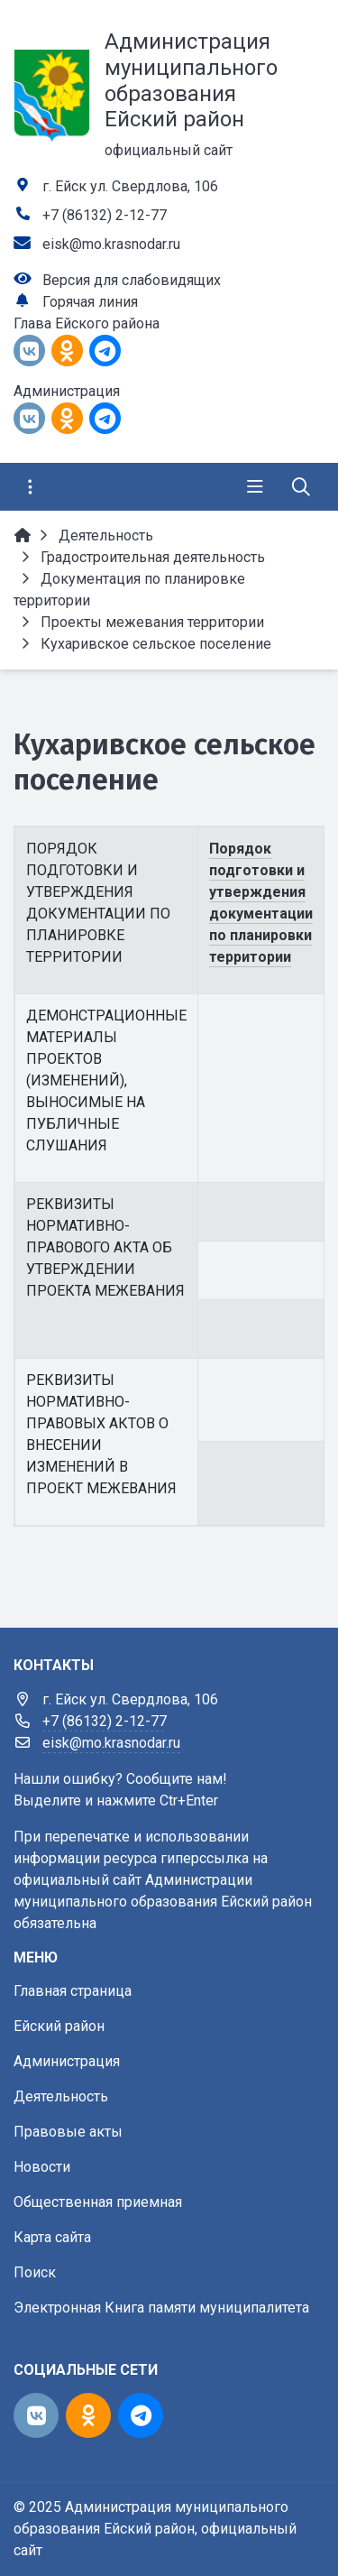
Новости (42, 2166)
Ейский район (59, 2026)
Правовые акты (68, 2131)
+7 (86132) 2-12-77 (104, 215)
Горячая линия (90, 301)
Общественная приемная (98, 2202)
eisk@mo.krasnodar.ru (111, 244)
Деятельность (61, 2096)
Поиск (35, 2272)
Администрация (67, 2061)
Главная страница (73, 1990)
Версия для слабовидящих (131, 280)
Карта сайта (52, 2237)
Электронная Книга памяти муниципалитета (161, 2307)
